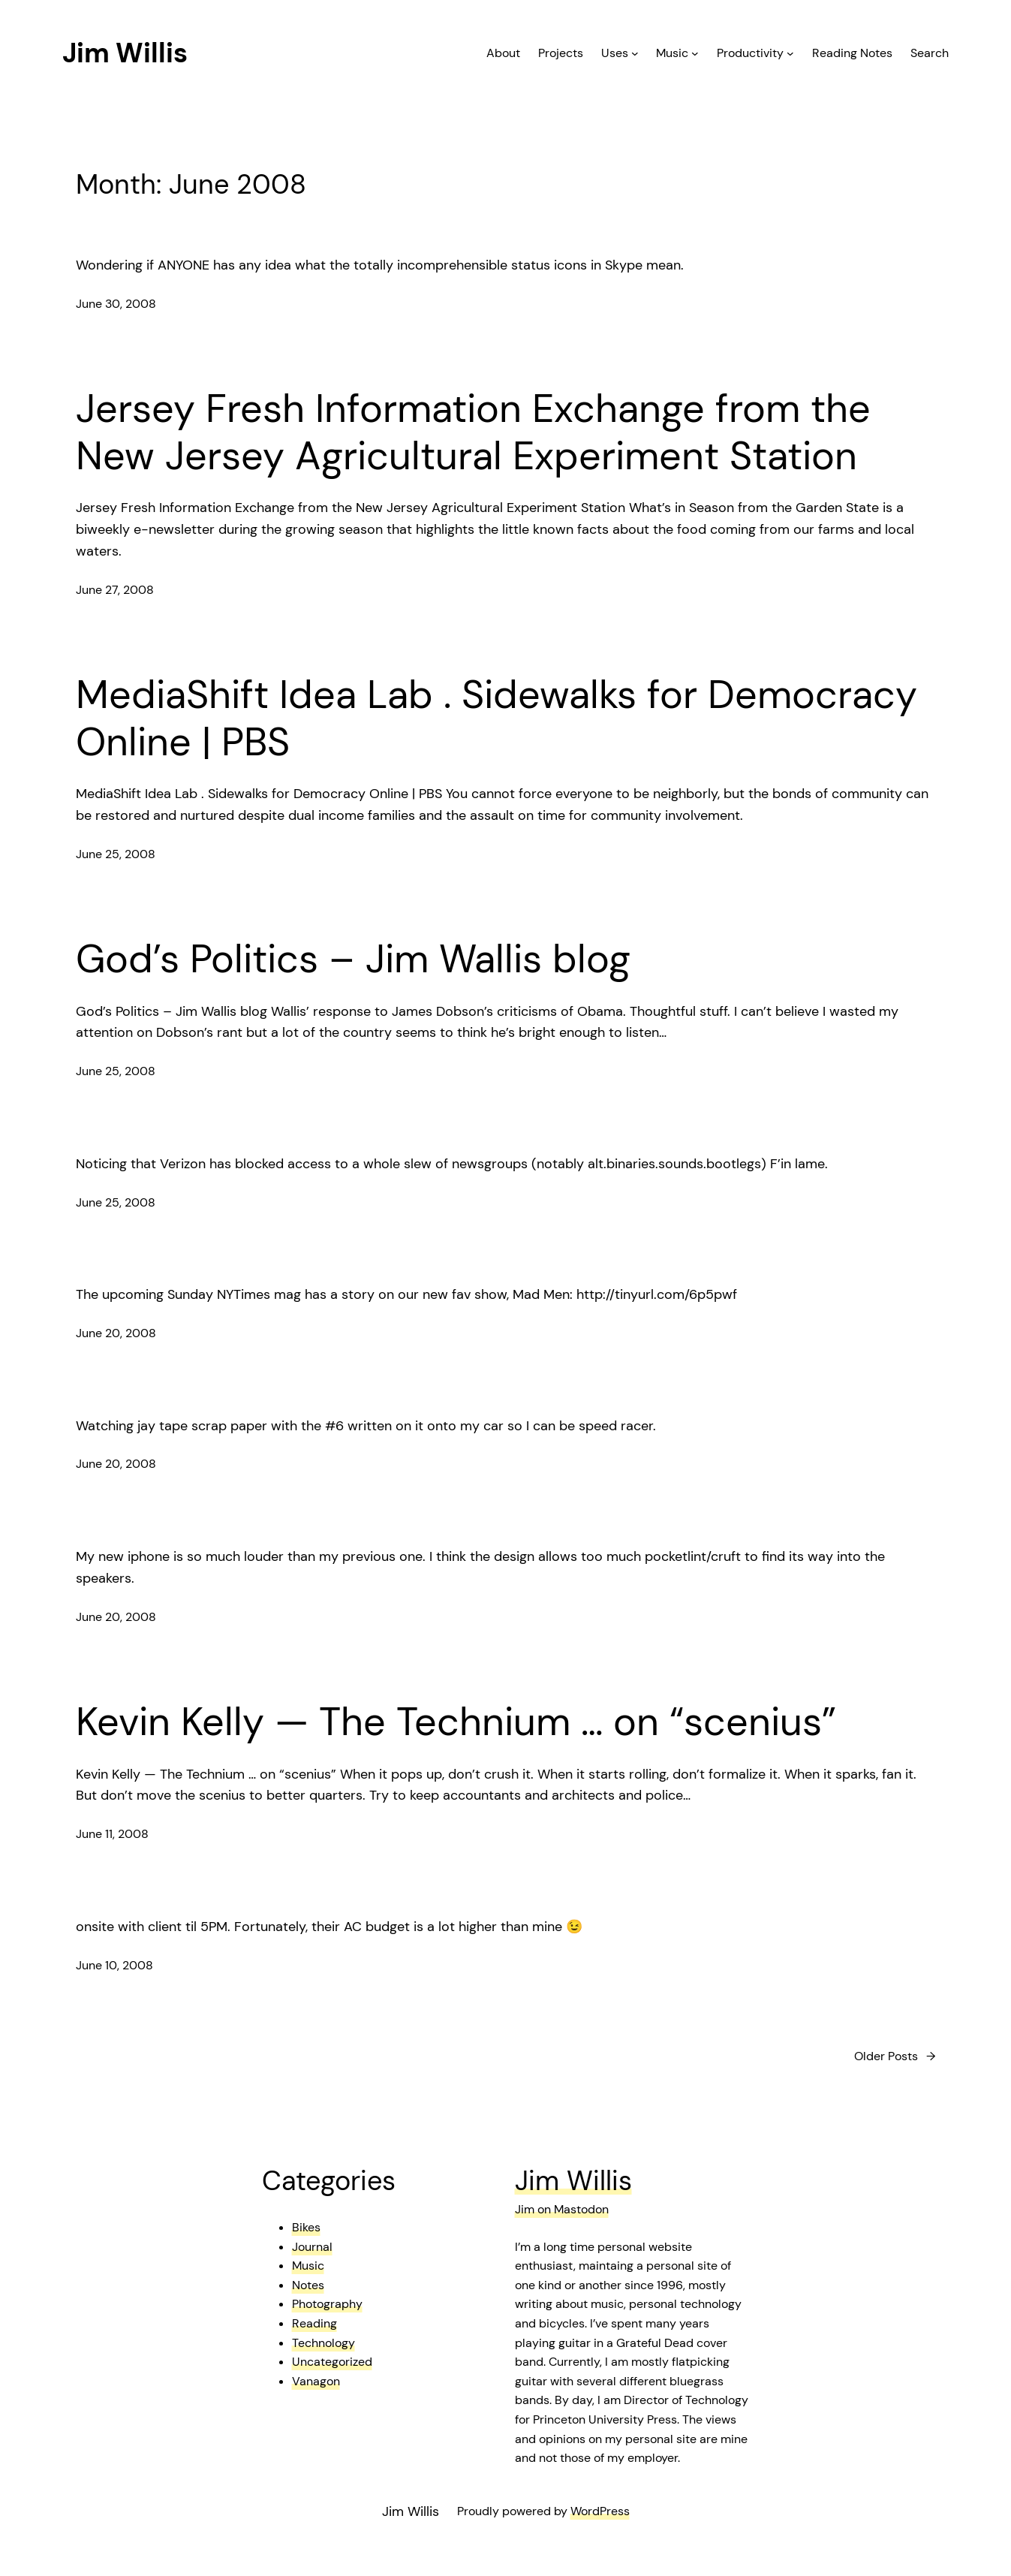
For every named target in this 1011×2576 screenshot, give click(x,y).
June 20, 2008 (116, 1333)
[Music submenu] (695, 53)
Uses (614, 53)
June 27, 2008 (115, 590)
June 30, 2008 (116, 304)
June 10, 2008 (114, 1965)
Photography (327, 2304)
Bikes (306, 2227)
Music (672, 53)
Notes (308, 2285)
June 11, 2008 (112, 1834)
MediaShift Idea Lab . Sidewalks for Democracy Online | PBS (496, 718)
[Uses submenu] (635, 53)
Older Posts (894, 2056)
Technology (323, 2343)
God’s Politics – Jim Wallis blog (353, 958)
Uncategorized (332, 2362)
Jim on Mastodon (562, 2209)
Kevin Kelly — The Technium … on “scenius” (456, 1721)
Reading (314, 2323)
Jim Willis (125, 53)
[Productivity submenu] (790, 53)
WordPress (600, 2511)
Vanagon (316, 2381)
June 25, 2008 (115, 854)
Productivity (750, 53)
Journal (312, 2247)
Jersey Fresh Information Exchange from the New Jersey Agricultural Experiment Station (473, 432)
